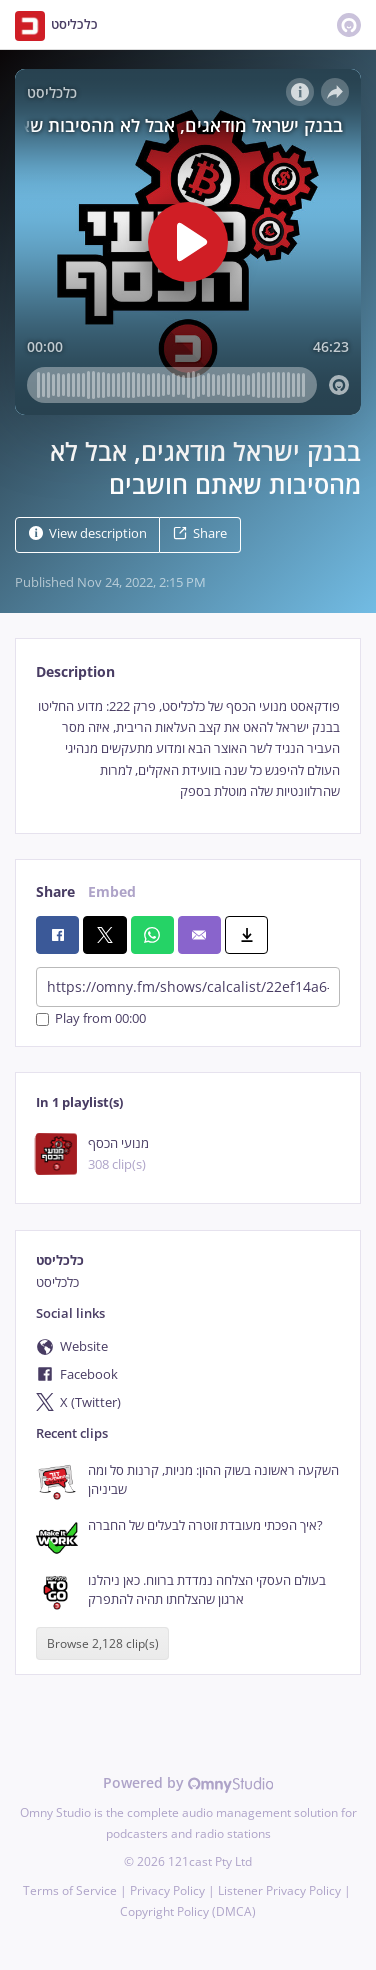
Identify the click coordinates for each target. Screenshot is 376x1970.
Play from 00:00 (91, 1019)
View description (88, 533)
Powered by (188, 1782)
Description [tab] (75, 671)
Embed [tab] (112, 891)
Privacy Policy (167, 1890)
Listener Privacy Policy (279, 1890)
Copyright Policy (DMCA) (188, 1911)
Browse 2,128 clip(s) (103, 1643)
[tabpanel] (188, 749)
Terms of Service (70, 1890)
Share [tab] (55, 891)
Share (200, 533)
